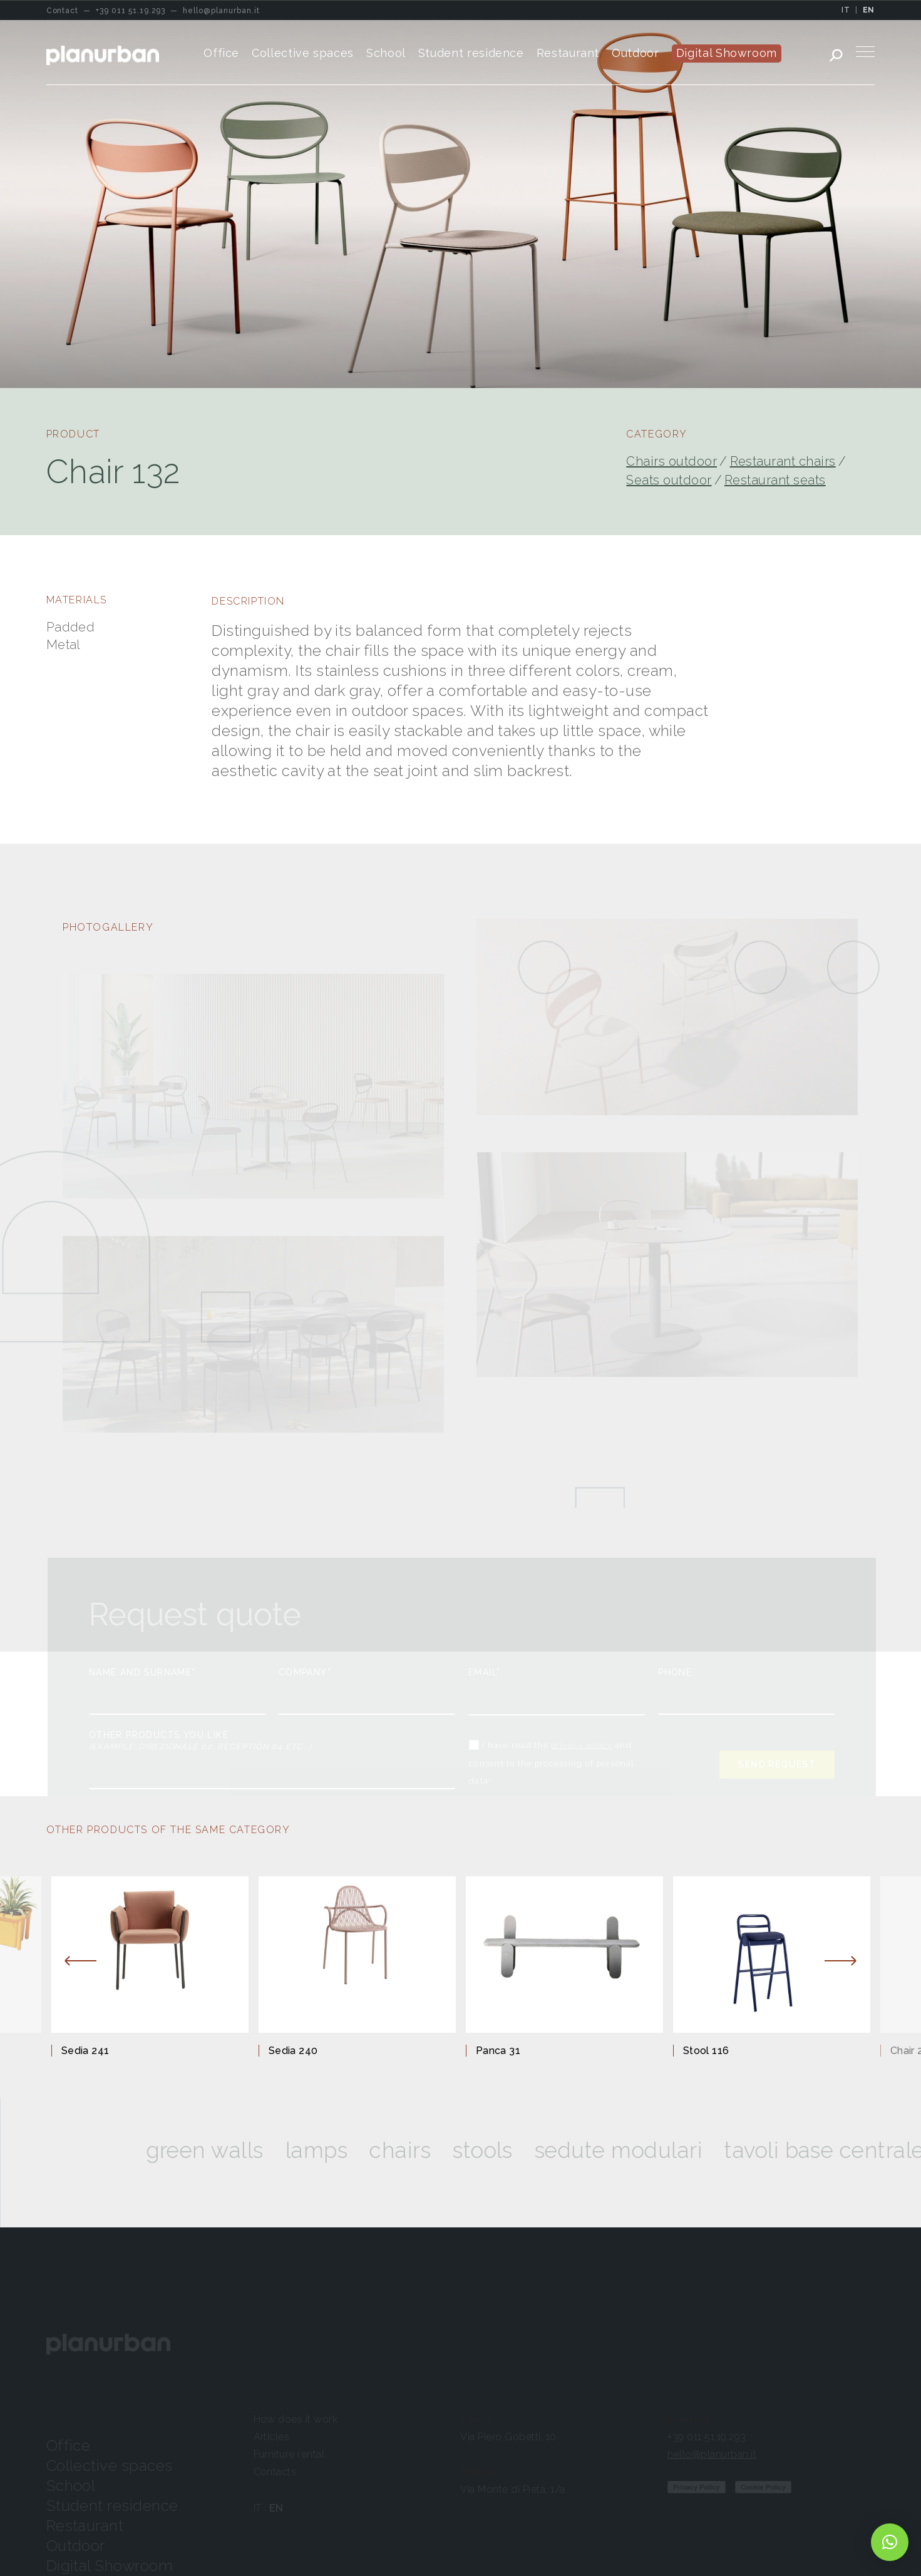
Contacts (275, 2472)
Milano (478, 2472)
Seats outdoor (668, 480)
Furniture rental (289, 2454)
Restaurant (85, 2526)
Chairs (417, 2150)
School (71, 2485)
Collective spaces (109, 2465)
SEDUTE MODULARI (635, 2150)
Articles (272, 2437)
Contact (688, 2419)
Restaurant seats (775, 480)
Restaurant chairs (783, 461)
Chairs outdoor (671, 461)
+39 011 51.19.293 (706, 2437)
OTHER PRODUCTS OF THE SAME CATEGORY (168, 1830)
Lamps (333, 2150)
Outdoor (75, 2546)
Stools (500, 2150)
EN (869, 10)
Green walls (221, 2150)
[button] (889, 2542)
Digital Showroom (109, 2566)
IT (845, 10)
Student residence (112, 2506)
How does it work (296, 2419)
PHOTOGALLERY (108, 927)
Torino (477, 2419)
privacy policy (581, 1745)
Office (68, 2445)
